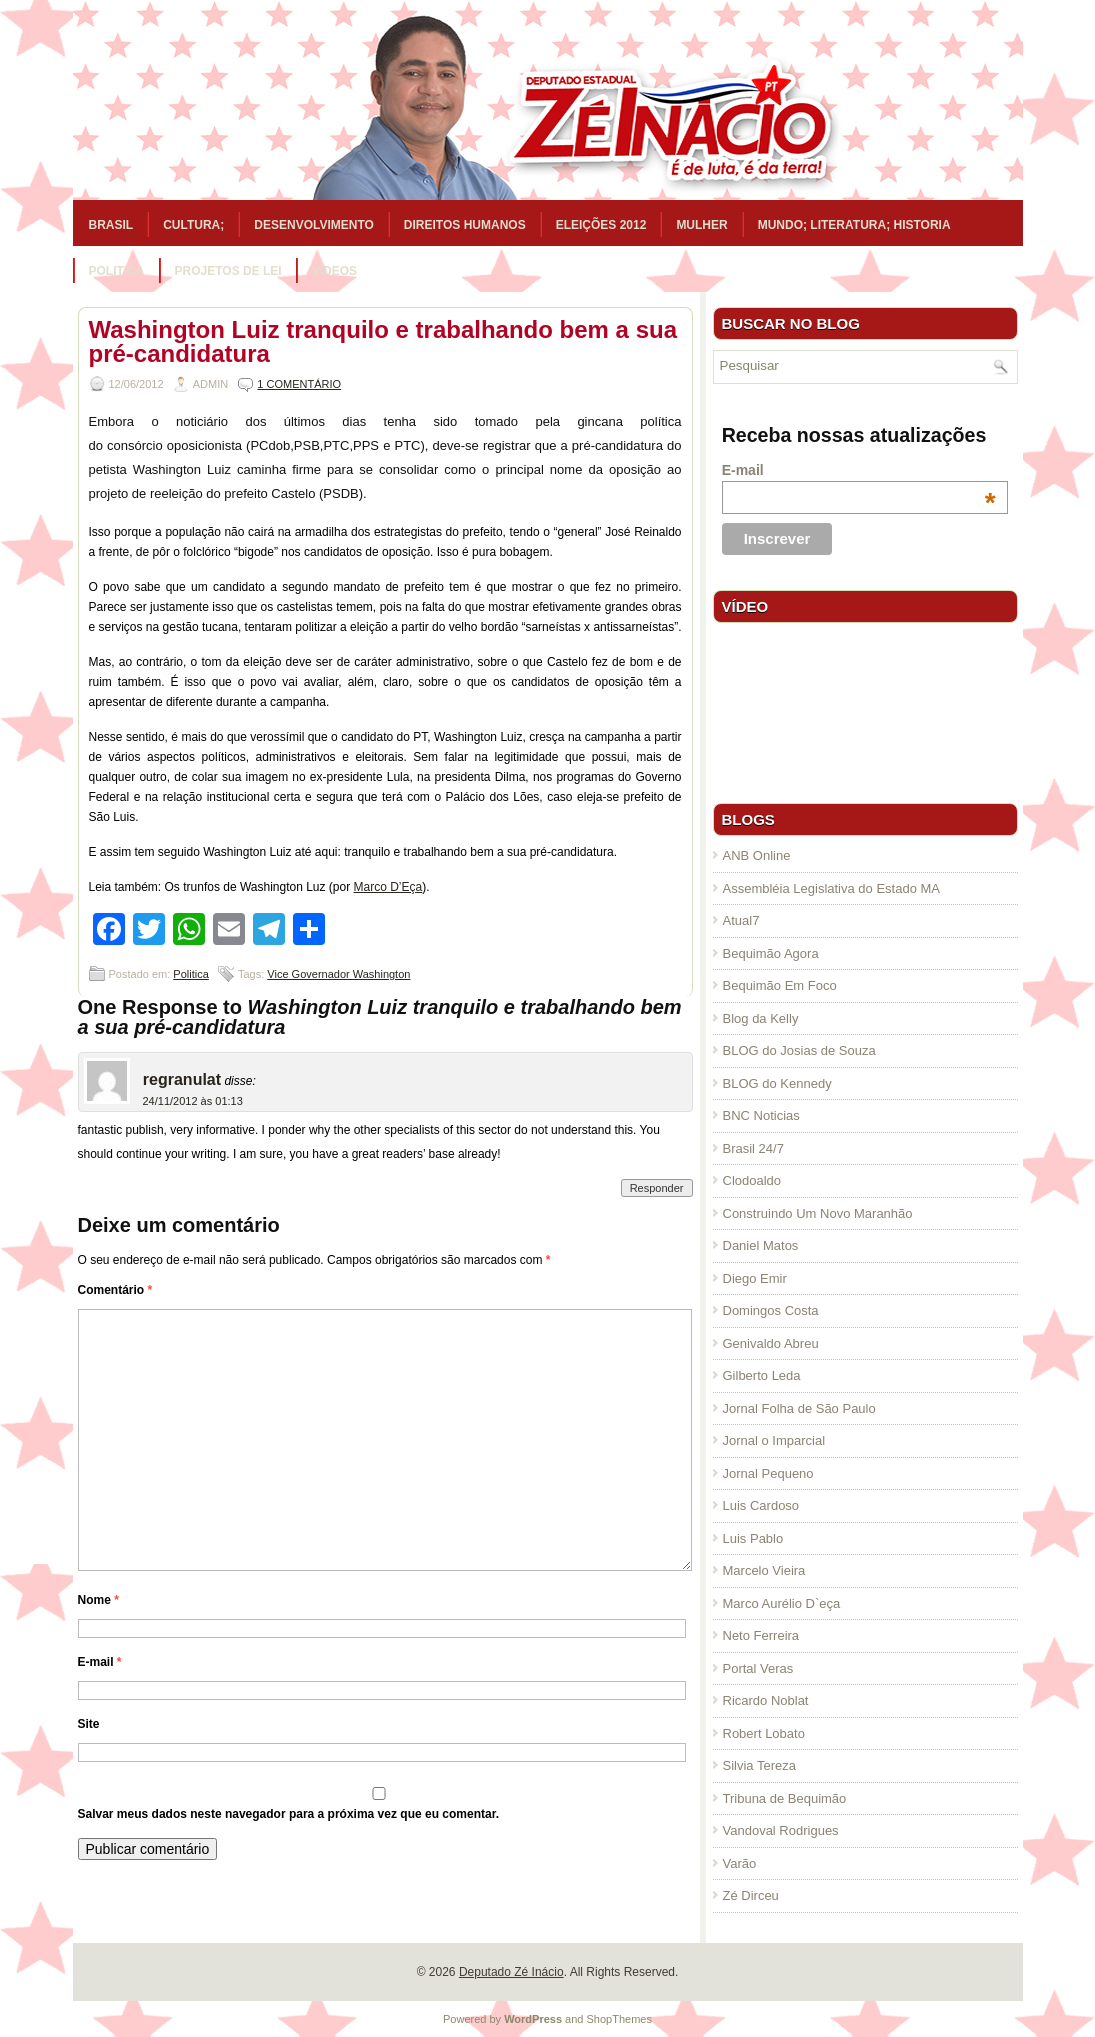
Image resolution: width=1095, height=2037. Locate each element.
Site (89, 1724)
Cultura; (193, 225)
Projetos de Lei (228, 271)
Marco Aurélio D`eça (782, 1603)
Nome (98, 1600)
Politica (117, 271)
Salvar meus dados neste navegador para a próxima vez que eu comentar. (289, 1814)
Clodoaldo (752, 1180)
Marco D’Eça (388, 887)
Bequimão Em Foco (780, 985)
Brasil (111, 225)
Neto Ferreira (761, 1635)
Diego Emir (755, 1278)
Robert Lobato (764, 1733)
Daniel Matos (761, 1245)
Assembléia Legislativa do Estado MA (832, 888)
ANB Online (757, 855)
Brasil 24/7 (753, 1148)
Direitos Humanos (465, 225)
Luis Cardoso (761, 1505)
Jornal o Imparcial (774, 1440)
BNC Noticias (761, 1115)
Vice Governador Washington (338, 974)
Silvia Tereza (759, 1765)
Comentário (115, 1290)
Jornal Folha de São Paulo (799, 1408)
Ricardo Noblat (766, 1700)
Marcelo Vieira (764, 1570)
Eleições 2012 (601, 225)
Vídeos (334, 271)
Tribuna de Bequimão (785, 1798)
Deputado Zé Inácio (511, 1972)
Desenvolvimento (314, 225)
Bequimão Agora (771, 953)
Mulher (701, 225)
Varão (740, 1863)
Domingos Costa (771, 1310)
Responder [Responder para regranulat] (657, 1188)
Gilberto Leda (762, 1375)
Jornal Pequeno (768, 1473)
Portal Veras (758, 1668)
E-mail (100, 1662)
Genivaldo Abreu (771, 1343)
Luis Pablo (753, 1538)
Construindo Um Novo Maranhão (818, 1213)
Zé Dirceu (751, 1895)
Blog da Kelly (761, 1018)
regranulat (182, 1079)
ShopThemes (619, 2019)
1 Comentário (299, 384)
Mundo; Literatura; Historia (854, 225)
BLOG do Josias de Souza (799, 1050)
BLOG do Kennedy (777, 1083)
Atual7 (741, 920)
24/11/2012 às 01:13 (193, 1101)
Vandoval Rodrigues (781, 1830)
